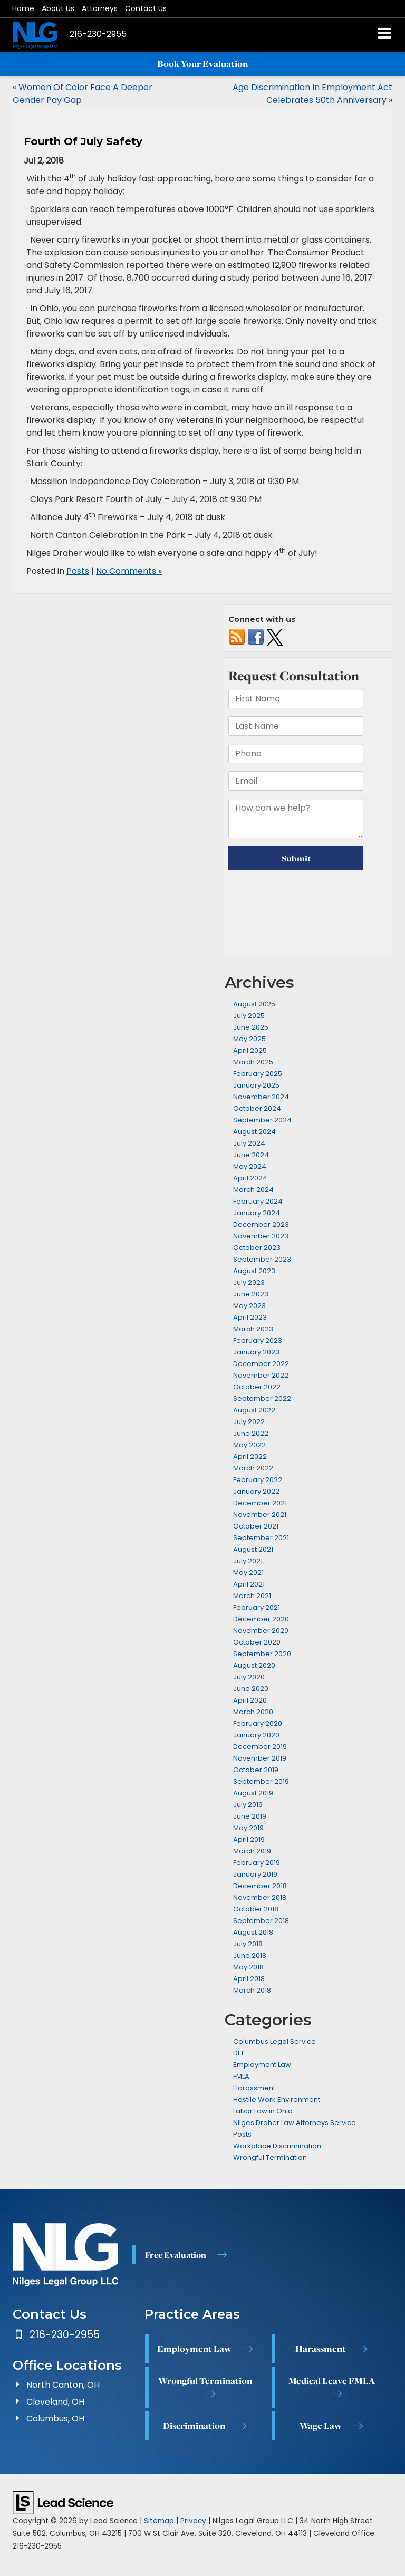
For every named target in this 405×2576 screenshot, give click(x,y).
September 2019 (261, 1781)
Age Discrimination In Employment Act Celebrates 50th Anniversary (312, 93)
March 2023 (253, 1329)
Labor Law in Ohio (263, 2111)
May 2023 (249, 1306)
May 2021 (248, 1573)
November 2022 (260, 1375)
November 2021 (259, 1515)
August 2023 (254, 1271)
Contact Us (146, 8)
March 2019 (252, 1851)
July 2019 (248, 1805)
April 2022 (250, 1457)
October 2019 (255, 1770)
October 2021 (255, 1526)
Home (23, 8)
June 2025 (250, 1027)
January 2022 (256, 1491)
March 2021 (252, 1596)
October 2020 (257, 1642)
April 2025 (250, 1050)
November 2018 (259, 1897)
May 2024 (249, 1166)
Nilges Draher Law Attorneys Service (294, 2123)
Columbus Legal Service (274, 2041)
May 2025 (249, 1039)
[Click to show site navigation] (384, 35)
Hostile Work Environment (276, 2099)
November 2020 (260, 1631)
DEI (238, 2053)
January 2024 (256, 1213)
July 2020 (249, 1677)
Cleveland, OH (55, 2402)
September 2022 (262, 1398)
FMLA (241, 2076)
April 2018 (249, 1979)
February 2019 (256, 1863)
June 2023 (250, 1294)
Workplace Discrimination (277, 2146)
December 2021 (260, 1503)
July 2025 (249, 1016)
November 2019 (259, 1758)
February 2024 (258, 1201)
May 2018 (248, 1967)
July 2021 (248, 1561)
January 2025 (256, 1085)
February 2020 (257, 1723)
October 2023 (257, 1248)
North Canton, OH (63, 2385)
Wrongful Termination (270, 2157)
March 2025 (253, 1062)
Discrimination (194, 2425)
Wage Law (321, 2425)
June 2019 (249, 1816)
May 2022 (249, 1445)
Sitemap (159, 2521)
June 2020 (250, 1689)
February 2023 (257, 1340)
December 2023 (261, 1224)
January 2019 (255, 1874)
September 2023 (262, 1259)
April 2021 (249, 1584)
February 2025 (257, 1074)
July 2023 (249, 1282)
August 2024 (254, 1132)
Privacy (193, 2521)
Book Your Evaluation (202, 63)
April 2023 (250, 1317)
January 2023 (256, 1352)
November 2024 (261, 1097)
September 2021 (261, 1538)
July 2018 (248, 1944)
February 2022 (257, 1480)
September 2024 (262, 1120)
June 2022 (250, 1433)
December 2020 (261, 1619)
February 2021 (256, 1607)
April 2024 (250, 1178)
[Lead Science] (63, 2502)
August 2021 (253, 1549)
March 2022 (253, 1468)
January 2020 (256, 1735)
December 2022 (261, 1364)
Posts (77, 571)
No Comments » (129, 571)
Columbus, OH (55, 2418)
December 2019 (260, 1747)
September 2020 (262, 1654)
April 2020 (250, 1700)
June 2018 (249, 1955)
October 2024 (257, 1108)
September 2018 (261, 1921)
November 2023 (260, 1236)
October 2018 (255, 1909)
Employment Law (262, 2065)
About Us (58, 8)
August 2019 (253, 1793)
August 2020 (254, 1665)
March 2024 (253, 1190)
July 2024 (249, 1143)
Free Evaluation (175, 2255)
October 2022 (257, 1387)
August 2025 (254, 1004)
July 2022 (249, 1422)
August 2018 (253, 1932)
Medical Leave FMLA (331, 2381)
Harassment (254, 2088)
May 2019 (248, 1828)
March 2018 (252, 1990)
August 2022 (254, 1410)
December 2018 (260, 1886)
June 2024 (251, 1155)
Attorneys (100, 8)
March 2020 (253, 1712)
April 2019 (249, 1839)
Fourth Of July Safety (83, 141)
